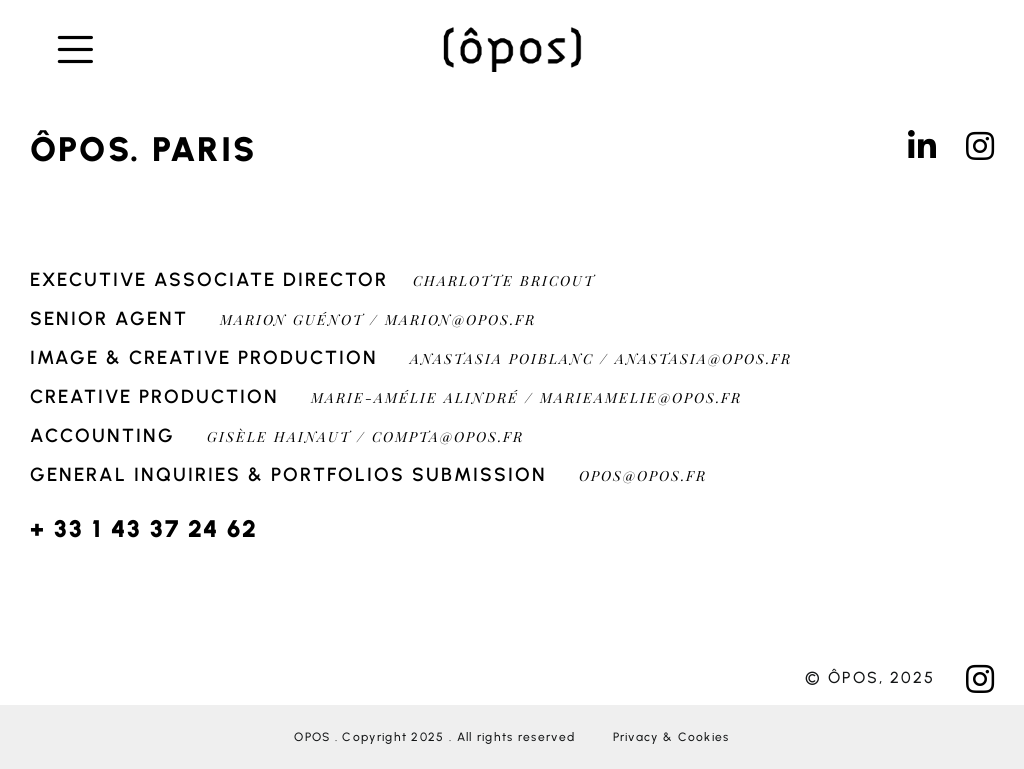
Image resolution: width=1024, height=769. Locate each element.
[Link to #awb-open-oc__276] (102, 50)
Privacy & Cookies (671, 737)
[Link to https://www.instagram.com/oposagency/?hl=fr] (980, 146)
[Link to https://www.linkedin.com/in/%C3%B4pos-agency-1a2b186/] (922, 146)
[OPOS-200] (512, 33)
